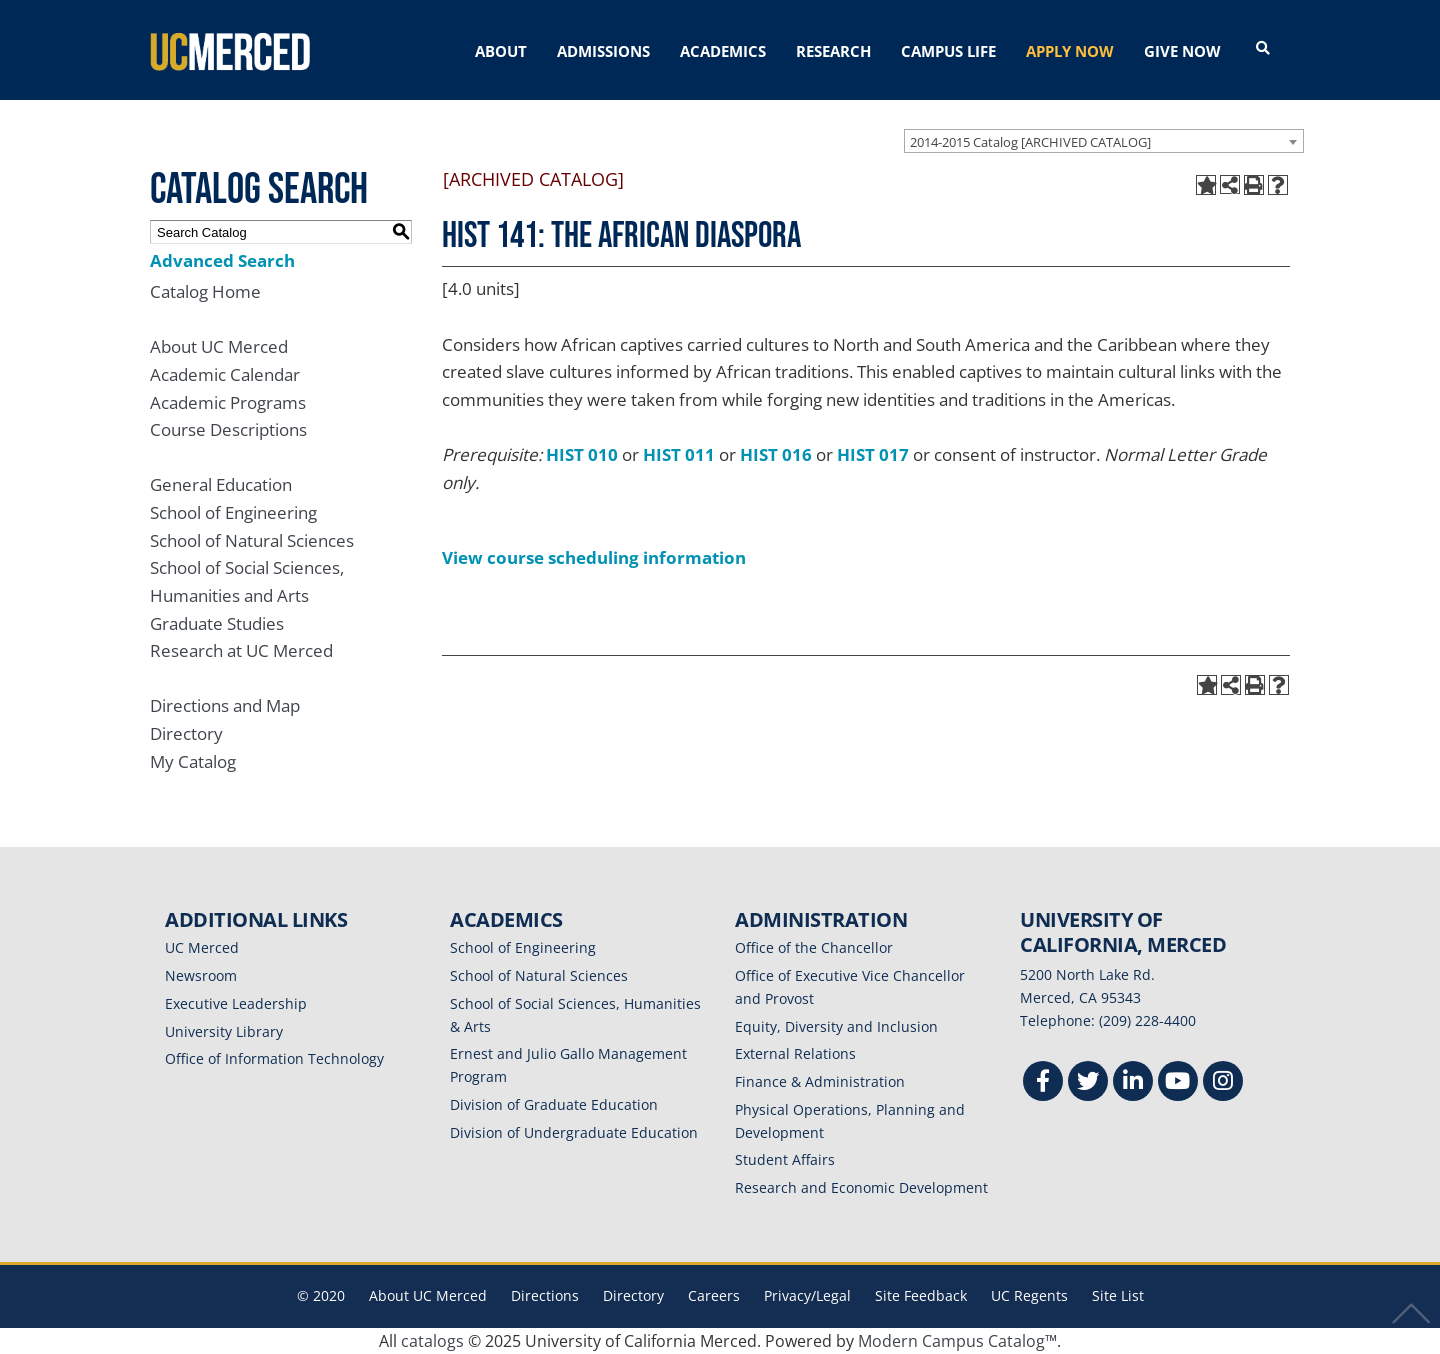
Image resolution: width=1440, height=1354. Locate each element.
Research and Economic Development (861, 1187)
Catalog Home (205, 291)
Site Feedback (921, 1295)
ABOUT (501, 51)
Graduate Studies (217, 623)
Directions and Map (225, 705)
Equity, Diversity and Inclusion (836, 1026)
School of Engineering (233, 512)
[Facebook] (1043, 1083)
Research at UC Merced (241, 650)
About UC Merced (219, 346)
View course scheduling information (594, 557)
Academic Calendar (225, 374)
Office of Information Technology (274, 1058)
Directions (545, 1295)
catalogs (432, 1341)
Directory (186, 733)
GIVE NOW (1182, 51)
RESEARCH (833, 51)
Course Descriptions (228, 429)
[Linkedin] (1133, 1083)
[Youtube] (1178, 1083)
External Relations (795, 1053)
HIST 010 (582, 454)
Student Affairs (785, 1159)
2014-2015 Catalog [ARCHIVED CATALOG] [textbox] (1030, 142)
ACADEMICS (723, 51)
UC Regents (1029, 1295)
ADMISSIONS (603, 51)
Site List (1118, 1295)
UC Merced (202, 947)
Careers (714, 1295)
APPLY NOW (1070, 51)
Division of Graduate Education (554, 1104)
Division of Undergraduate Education (574, 1132)
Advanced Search (222, 260)
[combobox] (1104, 141)
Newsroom (201, 975)
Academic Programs (228, 402)
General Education (221, 484)
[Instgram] (1223, 1083)
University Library (224, 1031)
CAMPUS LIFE (948, 51)
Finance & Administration (820, 1081)
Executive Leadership (236, 1003)
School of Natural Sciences (252, 540)
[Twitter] (1088, 1083)
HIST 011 (679, 454)
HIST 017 (873, 454)
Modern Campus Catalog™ (957, 1341)
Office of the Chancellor (814, 947)
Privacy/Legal (807, 1295)
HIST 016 (776, 454)
